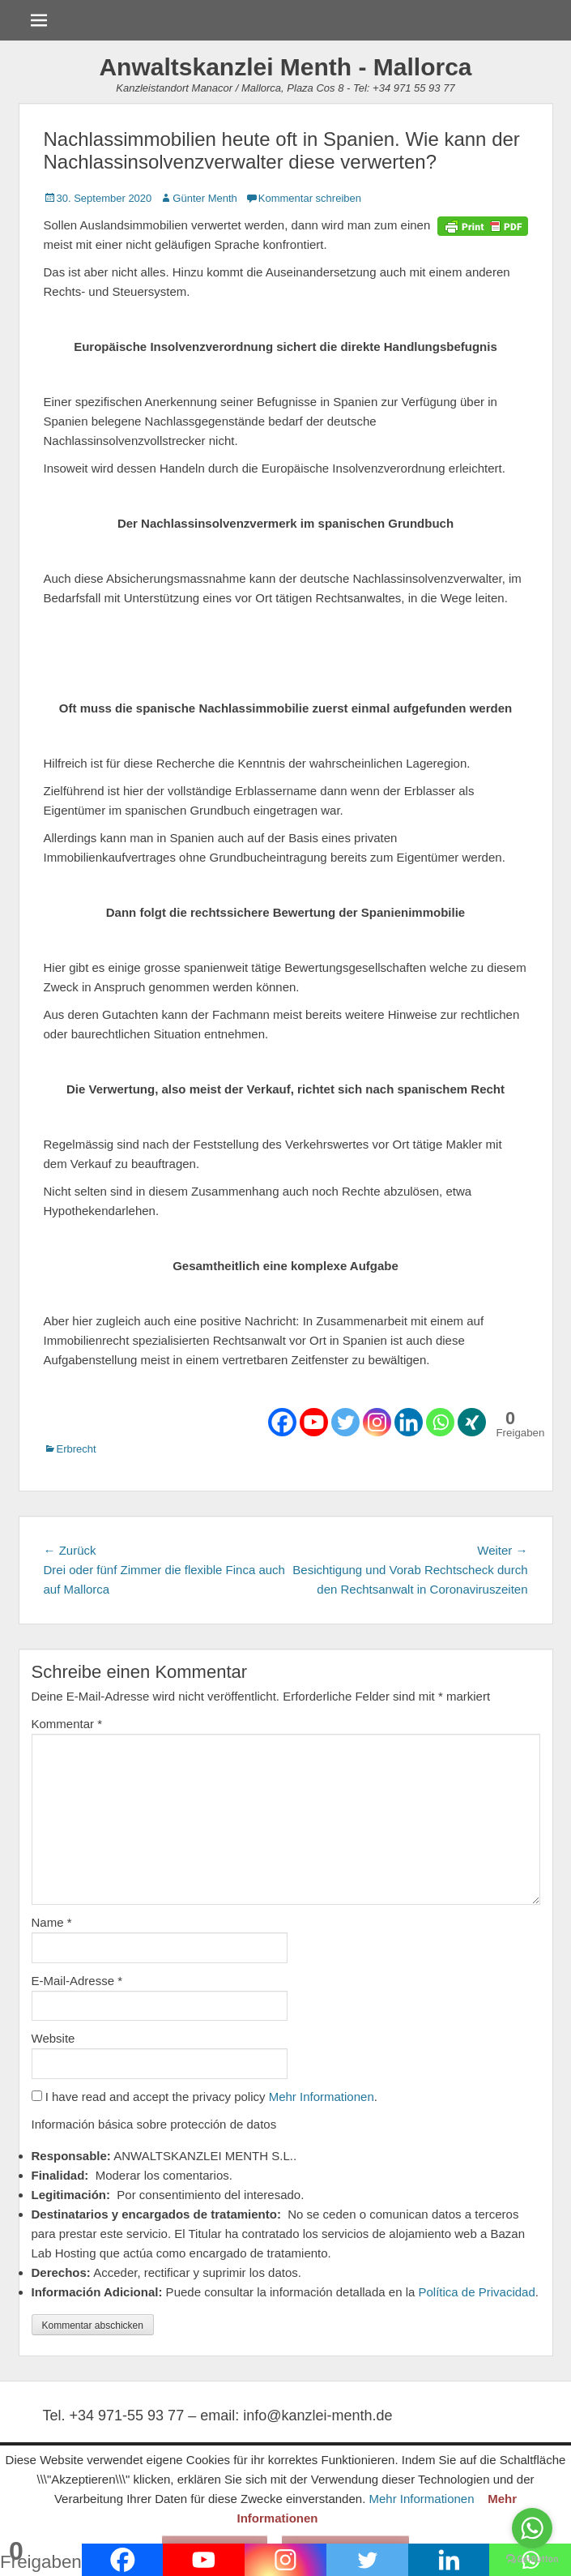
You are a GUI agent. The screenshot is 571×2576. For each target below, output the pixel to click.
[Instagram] (377, 1422)
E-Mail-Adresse (77, 1981)
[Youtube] (314, 1422)
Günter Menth (205, 198)
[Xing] (472, 1422)
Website (53, 2038)
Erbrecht (76, 1449)
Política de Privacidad (477, 2292)
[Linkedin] (408, 1422)
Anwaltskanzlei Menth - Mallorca (285, 66)
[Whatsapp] (440, 1422)
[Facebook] (282, 1422)
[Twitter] (345, 1422)
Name (52, 1922)
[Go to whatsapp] (532, 2528)
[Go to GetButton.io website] (532, 2559)
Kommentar (67, 1724)
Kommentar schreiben (309, 198)
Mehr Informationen (321, 2096)
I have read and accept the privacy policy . (204, 2096)
